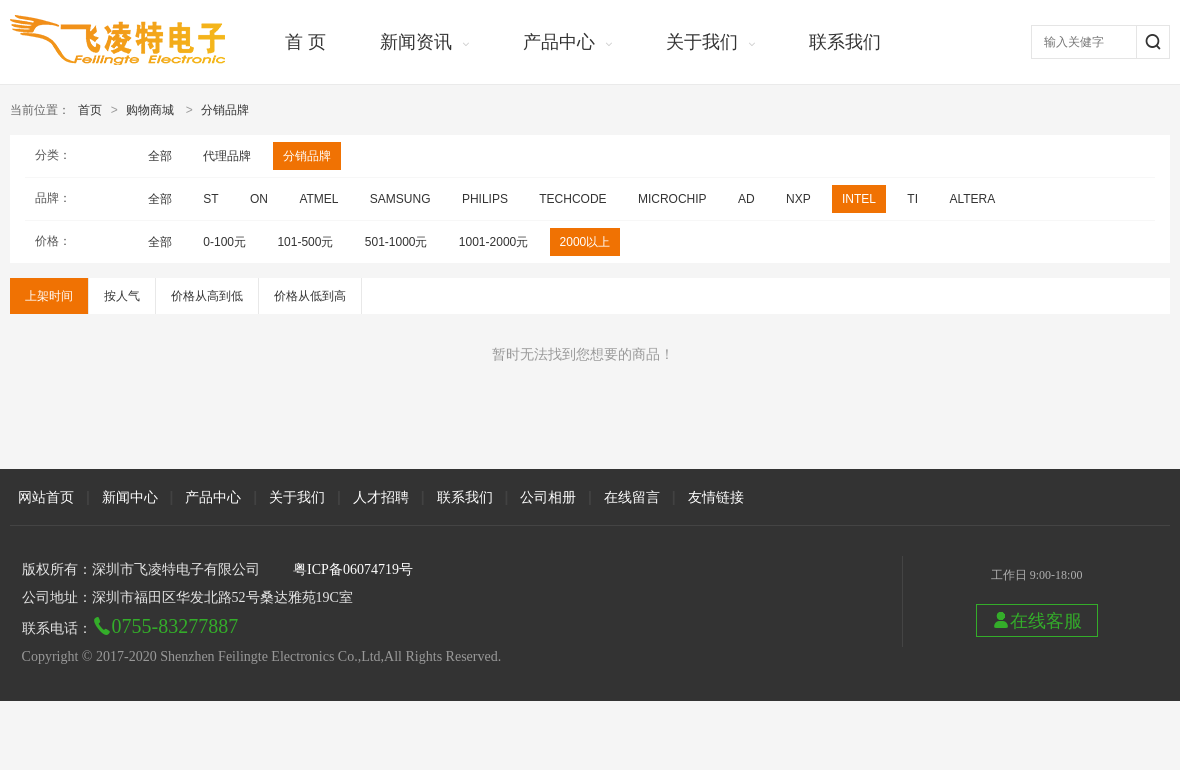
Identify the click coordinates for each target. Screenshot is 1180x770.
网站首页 (46, 497)
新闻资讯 (416, 42)
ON (259, 199)
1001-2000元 (493, 242)
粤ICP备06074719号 (353, 569)
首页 (90, 110)
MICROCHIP (672, 199)
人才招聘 (381, 497)
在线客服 (1037, 621)
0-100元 (224, 242)
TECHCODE (572, 199)
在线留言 (632, 497)
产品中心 (559, 42)
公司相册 (548, 497)
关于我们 (702, 42)
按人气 (122, 296)
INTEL (859, 199)
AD (746, 199)
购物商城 (150, 110)
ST (210, 199)
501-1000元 (396, 242)
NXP (798, 199)
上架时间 (49, 296)
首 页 (305, 42)
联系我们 (845, 42)
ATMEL (318, 199)
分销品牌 (225, 110)
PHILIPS (485, 199)
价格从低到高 (310, 296)
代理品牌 (227, 156)
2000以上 (585, 242)
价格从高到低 (207, 296)
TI (912, 199)
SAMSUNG (400, 199)
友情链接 (716, 497)
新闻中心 (130, 497)
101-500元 (305, 242)
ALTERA (972, 199)
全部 (160, 156)
